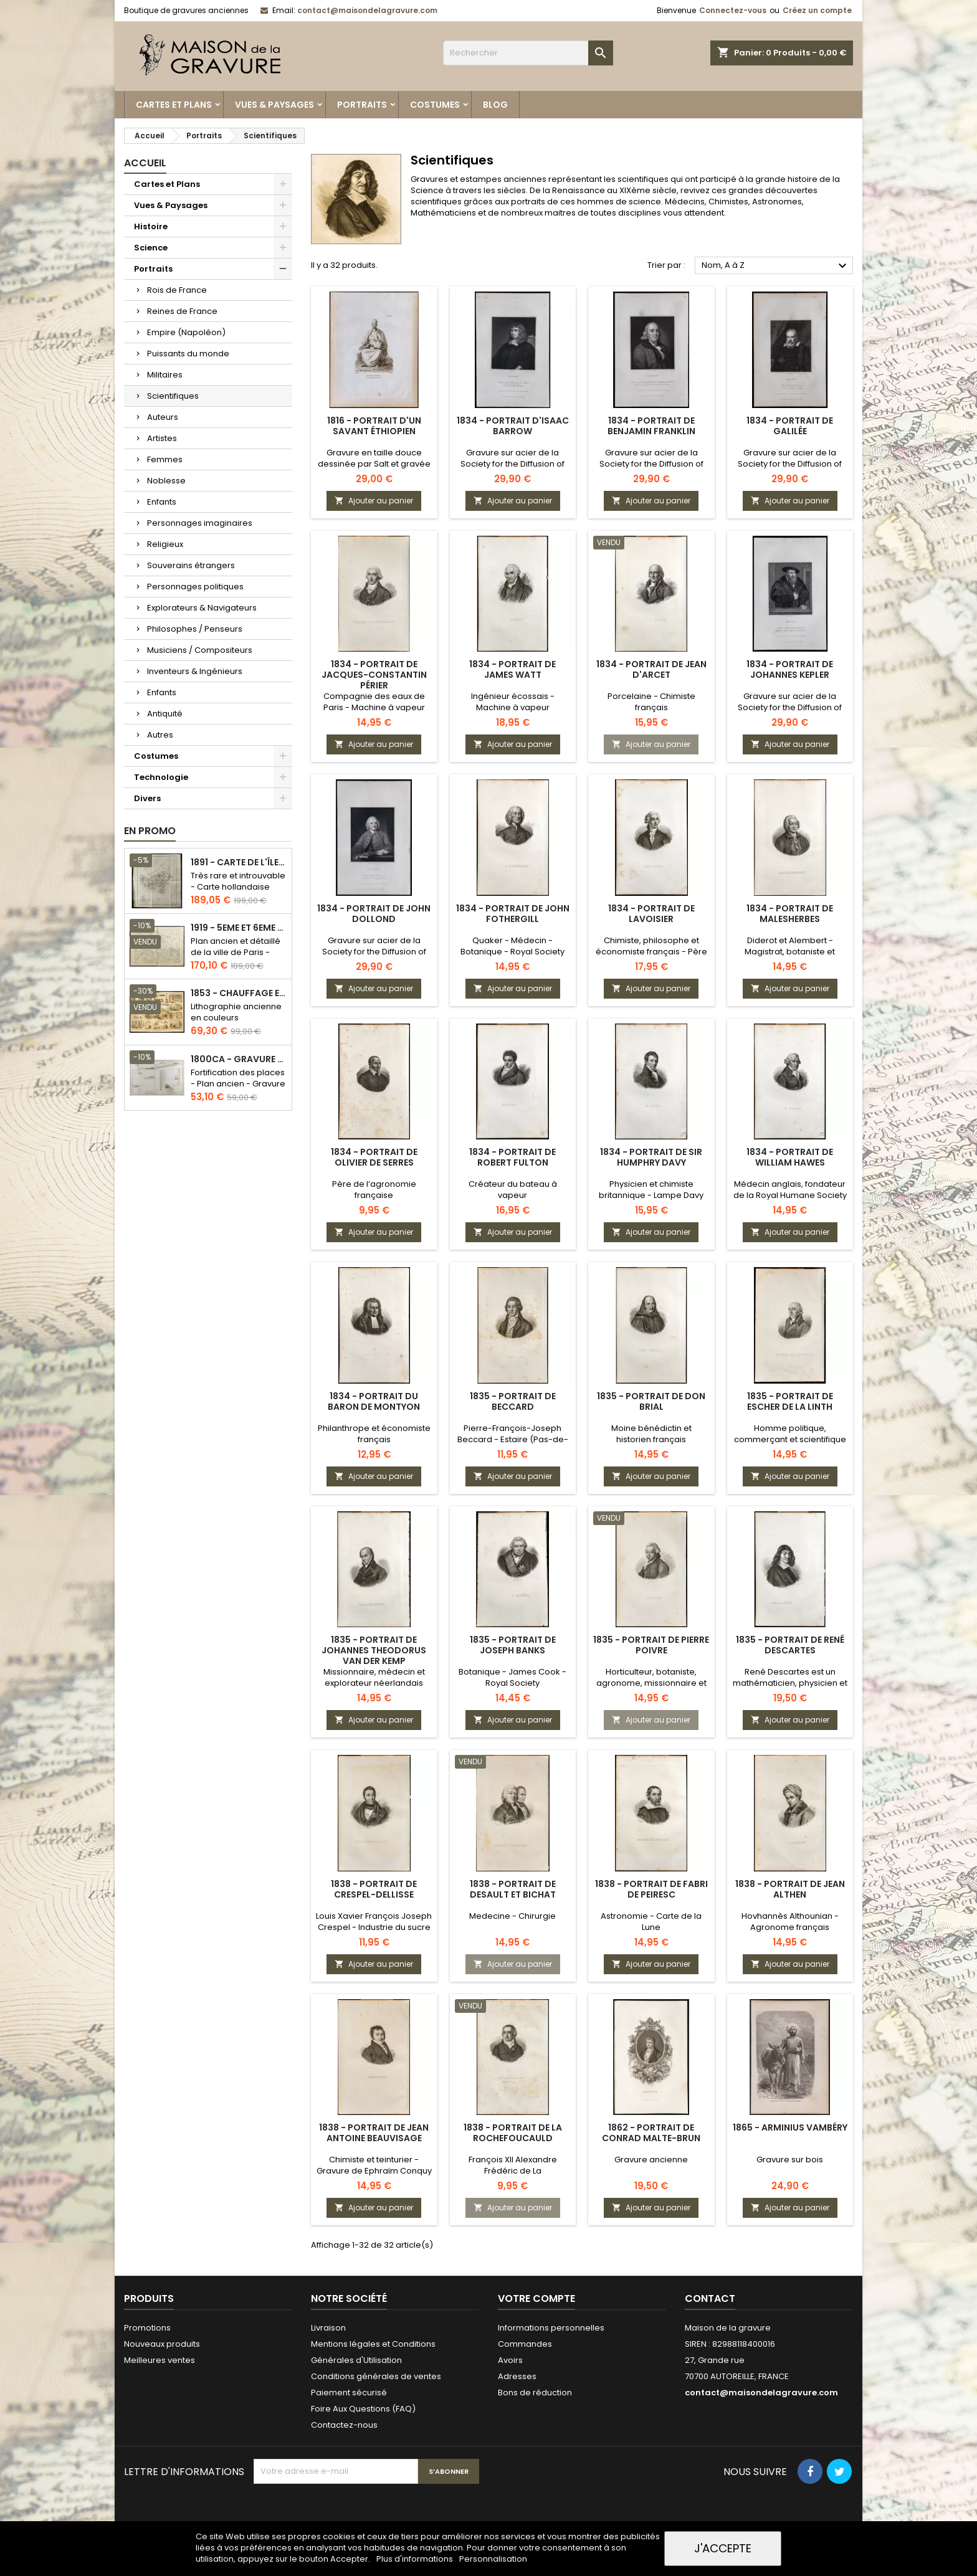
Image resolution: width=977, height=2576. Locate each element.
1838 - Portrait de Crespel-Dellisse (374, 1889)
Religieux (165, 544)
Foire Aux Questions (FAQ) (363, 2409)
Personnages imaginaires (199, 523)
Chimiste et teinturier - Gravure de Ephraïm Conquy (374, 2165)
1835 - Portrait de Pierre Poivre (651, 1644)
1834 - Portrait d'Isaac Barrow (513, 425)
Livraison (328, 2328)
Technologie (161, 777)
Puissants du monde (188, 353)
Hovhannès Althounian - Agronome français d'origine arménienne (790, 1927)
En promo (150, 831)
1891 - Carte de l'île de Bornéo (239, 862)
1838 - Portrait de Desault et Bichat (513, 1889)
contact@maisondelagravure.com (367, 10)
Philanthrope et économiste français (374, 1433)
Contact (710, 2298)
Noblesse (166, 481)
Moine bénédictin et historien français (651, 1433)
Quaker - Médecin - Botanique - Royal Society (512, 946)
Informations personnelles (551, 2328)
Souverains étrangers (191, 565)
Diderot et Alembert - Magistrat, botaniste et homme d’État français (790, 951)
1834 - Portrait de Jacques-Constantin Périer (374, 675)
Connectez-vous (732, 10)
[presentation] (348, 2514)
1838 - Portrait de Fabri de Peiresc (651, 1889)
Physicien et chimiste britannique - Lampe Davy (651, 1189)
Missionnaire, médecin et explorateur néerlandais (374, 1677)
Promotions (147, 2328)
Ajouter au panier (374, 500)
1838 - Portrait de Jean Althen (790, 1889)
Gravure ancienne (651, 2159)
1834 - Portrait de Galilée (789, 425)
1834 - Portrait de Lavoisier (651, 913)
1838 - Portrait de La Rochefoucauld (513, 2132)
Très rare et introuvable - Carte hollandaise (238, 881)
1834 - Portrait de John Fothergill (513, 913)
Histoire (151, 226)
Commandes (525, 2344)
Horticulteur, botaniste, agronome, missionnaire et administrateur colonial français (651, 1688)
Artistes (162, 438)
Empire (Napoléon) (186, 332)
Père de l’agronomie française (374, 1189)
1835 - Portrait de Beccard (513, 1401)
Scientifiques (173, 396)
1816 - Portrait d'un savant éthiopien (374, 425)
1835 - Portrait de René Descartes (790, 1644)
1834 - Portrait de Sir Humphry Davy (651, 1157)
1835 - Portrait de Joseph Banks (513, 1644)
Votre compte (536, 2298)
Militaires (165, 375)
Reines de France (182, 311)
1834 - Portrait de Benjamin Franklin (651, 425)
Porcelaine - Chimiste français (651, 701)
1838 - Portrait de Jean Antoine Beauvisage (374, 2132)
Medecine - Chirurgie (512, 1916)
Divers (147, 798)
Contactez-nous (344, 2425)
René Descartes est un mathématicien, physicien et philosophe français (790, 1683)
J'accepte (722, 2548)
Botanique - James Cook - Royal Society (512, 1677)
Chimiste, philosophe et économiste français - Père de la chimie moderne (651, 951)
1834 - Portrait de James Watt (512, 669)
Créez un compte (817, 10)
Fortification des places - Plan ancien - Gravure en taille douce (238, 1084)
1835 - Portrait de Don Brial (651, 1401)
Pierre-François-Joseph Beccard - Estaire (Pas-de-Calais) (512, 1439)
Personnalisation (493, 2559)
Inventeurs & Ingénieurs (194, 671)
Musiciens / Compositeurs (199, 650)
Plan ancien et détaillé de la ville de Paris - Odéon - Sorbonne (235, 952)
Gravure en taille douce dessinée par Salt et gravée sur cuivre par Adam (374, 464)
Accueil (145, 163)
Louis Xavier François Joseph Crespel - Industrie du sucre (374, 1921)
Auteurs (162, 417)
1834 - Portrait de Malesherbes (789, 913)
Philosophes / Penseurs (194, 629)
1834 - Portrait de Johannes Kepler (789, 669)
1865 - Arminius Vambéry (790, 2127)
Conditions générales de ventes (376, 2376)
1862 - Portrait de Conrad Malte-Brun (651, 2132)
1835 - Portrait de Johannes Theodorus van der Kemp (374, 1650)
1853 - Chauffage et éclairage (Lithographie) (239, 993)
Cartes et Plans (174, 104)
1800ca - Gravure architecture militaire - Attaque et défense (239, 1059)
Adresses (517, 2376)
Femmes (165, 459)
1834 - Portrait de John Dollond (374, 913)
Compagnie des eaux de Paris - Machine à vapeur (374, 701)
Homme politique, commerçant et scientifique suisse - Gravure (790, 1439)
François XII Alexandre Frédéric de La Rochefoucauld (513, 2171)
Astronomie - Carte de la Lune (651, 1921)
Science (151, 248)
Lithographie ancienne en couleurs (236, 1012)
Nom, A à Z (776, 266)
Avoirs (510, 2360)
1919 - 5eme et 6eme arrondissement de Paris (239, 928)
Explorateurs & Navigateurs (202, 608)
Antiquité (165, 714)
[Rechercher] (528, 52)
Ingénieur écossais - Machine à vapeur (513, 701)
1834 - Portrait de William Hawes (789, 1157)
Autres (160, 735)
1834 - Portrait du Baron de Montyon (374, 1401)
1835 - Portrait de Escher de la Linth (790, 1401)
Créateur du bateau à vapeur (513, 1189)
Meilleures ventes (159, 2360)
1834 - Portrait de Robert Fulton (512, 1157)
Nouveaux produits (162, 2344)
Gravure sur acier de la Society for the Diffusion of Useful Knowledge (512, 464)
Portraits (362, 104)
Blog (495, 104)
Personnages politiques (195, 586)
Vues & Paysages (274, 104)
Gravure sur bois (789, 2159)
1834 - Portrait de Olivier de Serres (374, 1157)
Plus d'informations (415, 2559)
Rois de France (177, 290)
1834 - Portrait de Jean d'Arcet (651, 669)
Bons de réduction (535, 2392)
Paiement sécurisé (349, 2392)
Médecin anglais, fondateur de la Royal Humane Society (790, 1189)
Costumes (435, 104)
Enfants (161, 502)
